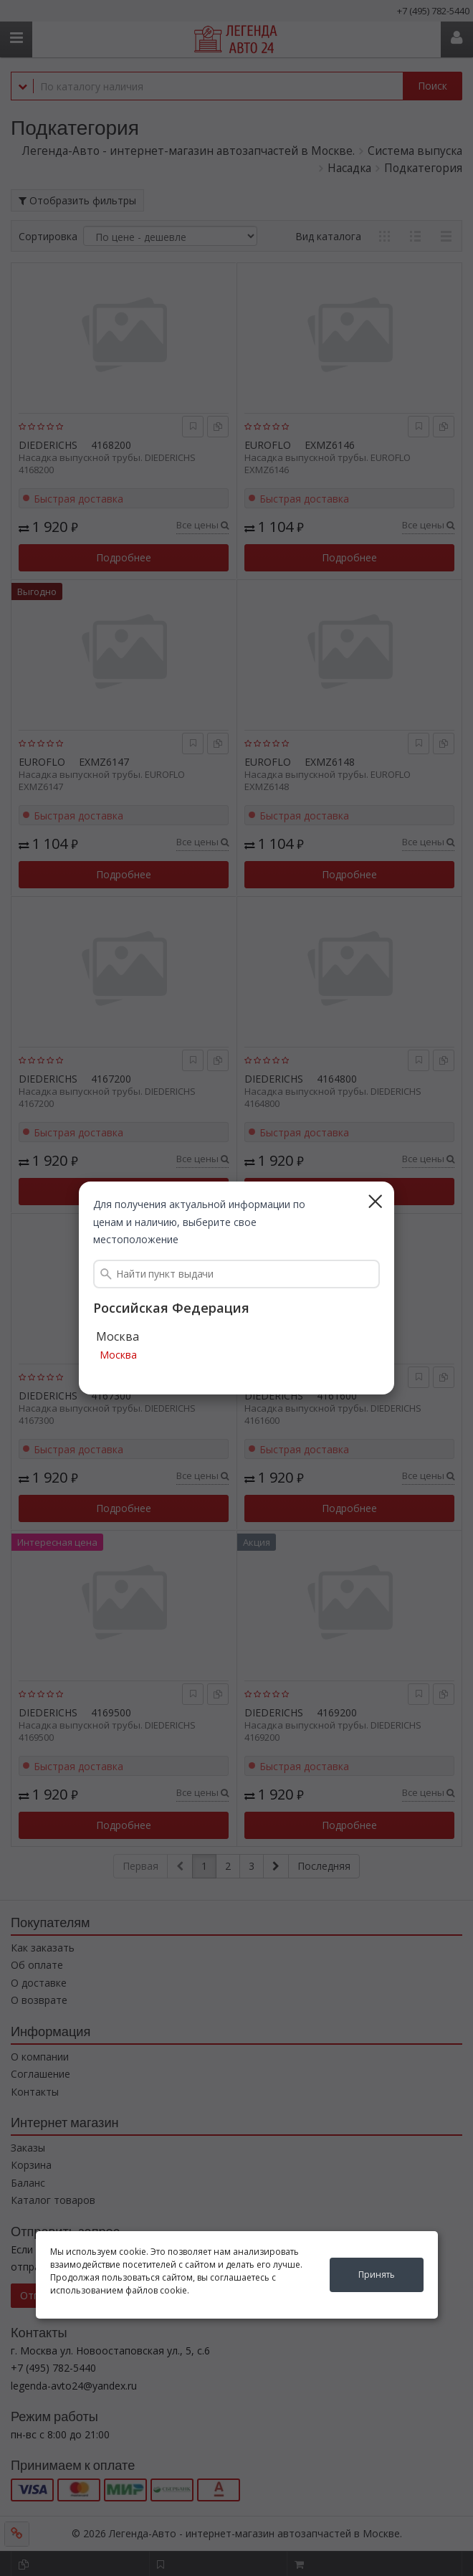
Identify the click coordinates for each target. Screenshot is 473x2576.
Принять (376, 2274)
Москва (118, 1355)
